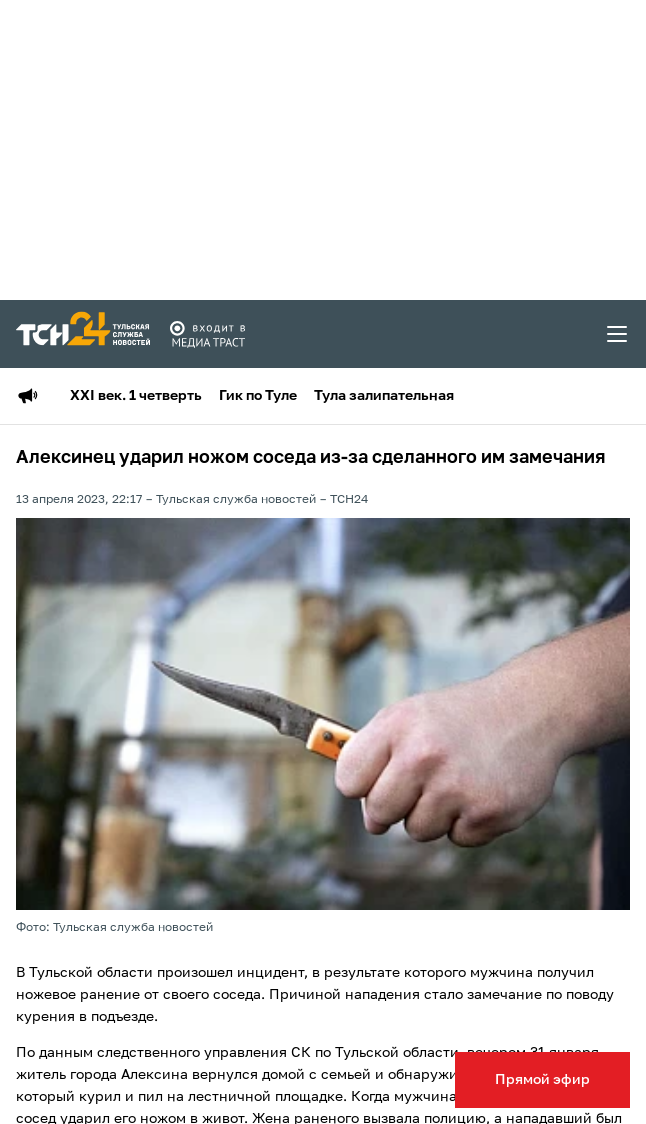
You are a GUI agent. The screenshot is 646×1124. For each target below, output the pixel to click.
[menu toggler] (618, 334)
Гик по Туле (258, 396)
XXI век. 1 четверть (136, 396)
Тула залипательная (384, 396)
